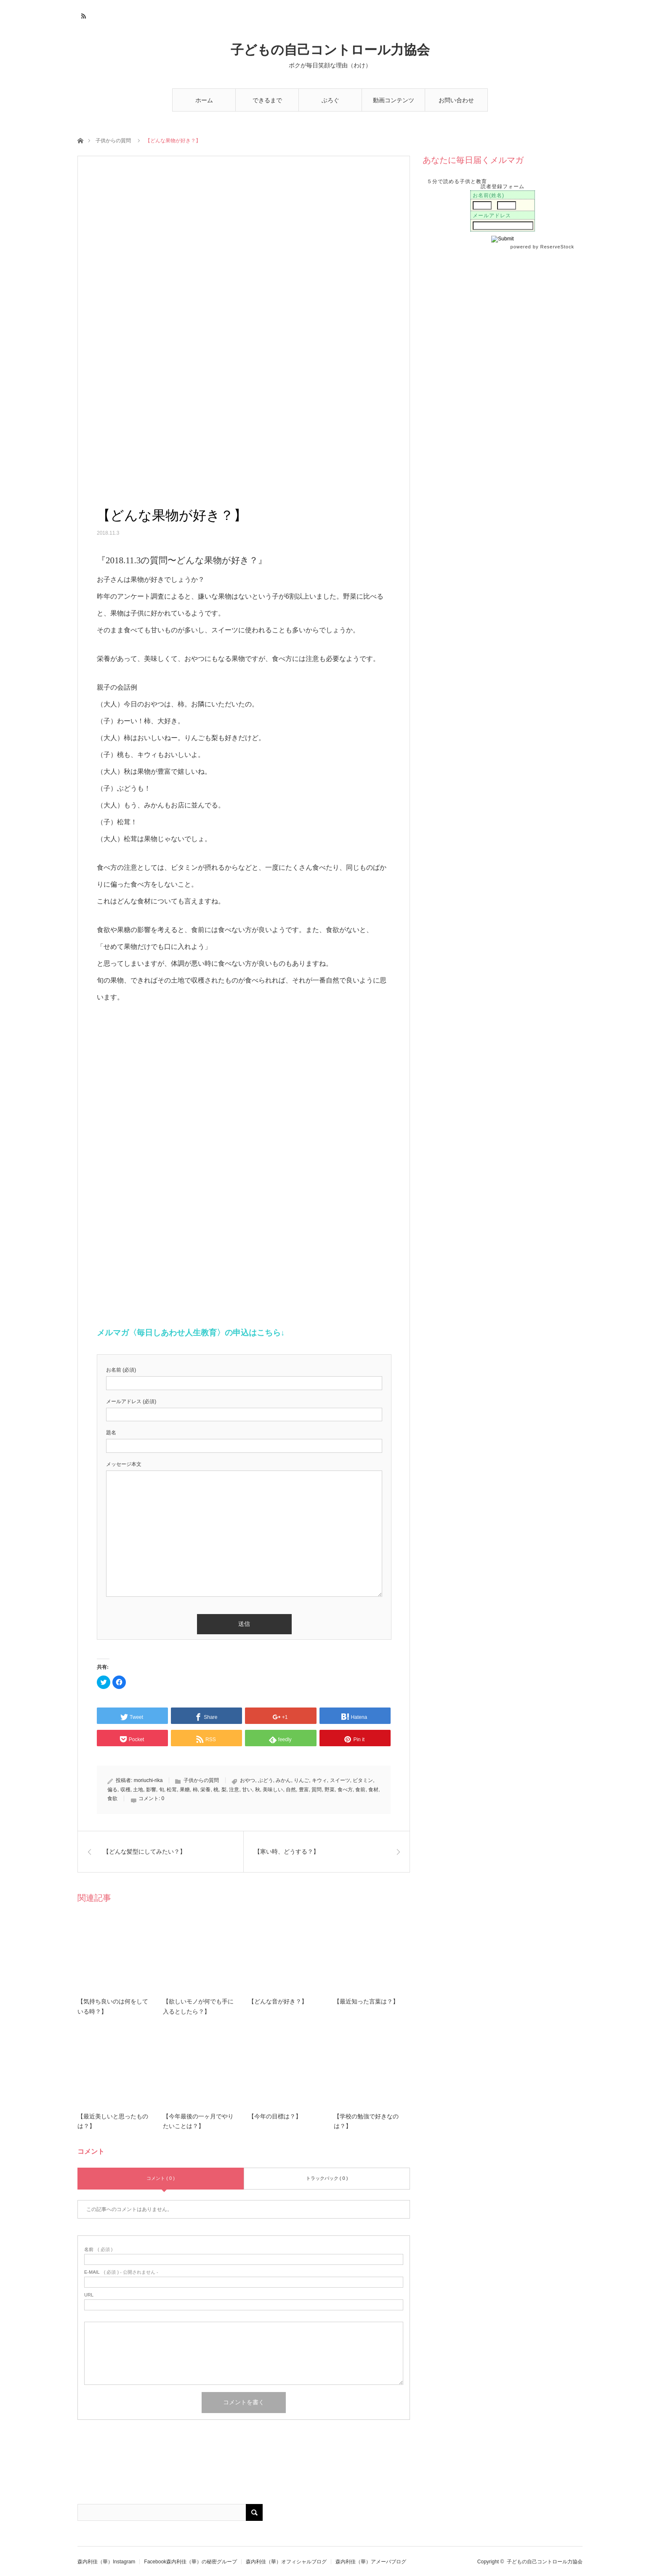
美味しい (273, 1790)
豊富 (304, 1790)
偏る (112, 1790)
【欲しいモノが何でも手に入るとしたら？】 (198, 2006)
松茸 (172, 1790)
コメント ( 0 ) (160, 2178)
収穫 (125, 1790)
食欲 (112, 1798)
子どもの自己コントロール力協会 (330, 50)
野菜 (330, 1790)
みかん (283, 1780)
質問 (316, 1790)
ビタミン (363, 1780)
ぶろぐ (330, 100)
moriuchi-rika (148, 1780)
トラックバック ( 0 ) (327, 2178)
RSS (82, 14)
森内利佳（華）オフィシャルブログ (286, 2561)
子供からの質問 (113, 141)
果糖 (185, 1790)
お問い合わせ (456, 100)
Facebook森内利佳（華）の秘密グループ (190, 2561)
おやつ (247, 1780)
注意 (234, 1790)
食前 (360, 1790)
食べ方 (345, 1790)
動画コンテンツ (393, 100)
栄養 (205, 1790)
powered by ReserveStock (543, 246)
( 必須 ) (98, 2249)
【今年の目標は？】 (274, 2116)
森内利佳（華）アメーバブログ (370, 2561)
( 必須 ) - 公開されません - (121, 2272)
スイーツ (340, 1780)
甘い (247, 1790)
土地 (138, 1790)
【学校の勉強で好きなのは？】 (366, 2121)
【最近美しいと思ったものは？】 (112, 2121)
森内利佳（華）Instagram (106, 2561)
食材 (373, 1790)
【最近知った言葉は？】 (366, 2001)
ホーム (204, 100)
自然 (291, 1790)
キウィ (319, 1780)
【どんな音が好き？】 (277, 2001)
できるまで (267, 100)
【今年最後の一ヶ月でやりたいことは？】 (198, 2121)
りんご (301, 1780)
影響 (151, 1790)
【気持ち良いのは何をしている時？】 (112, 2006)
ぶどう (265, 1780)
